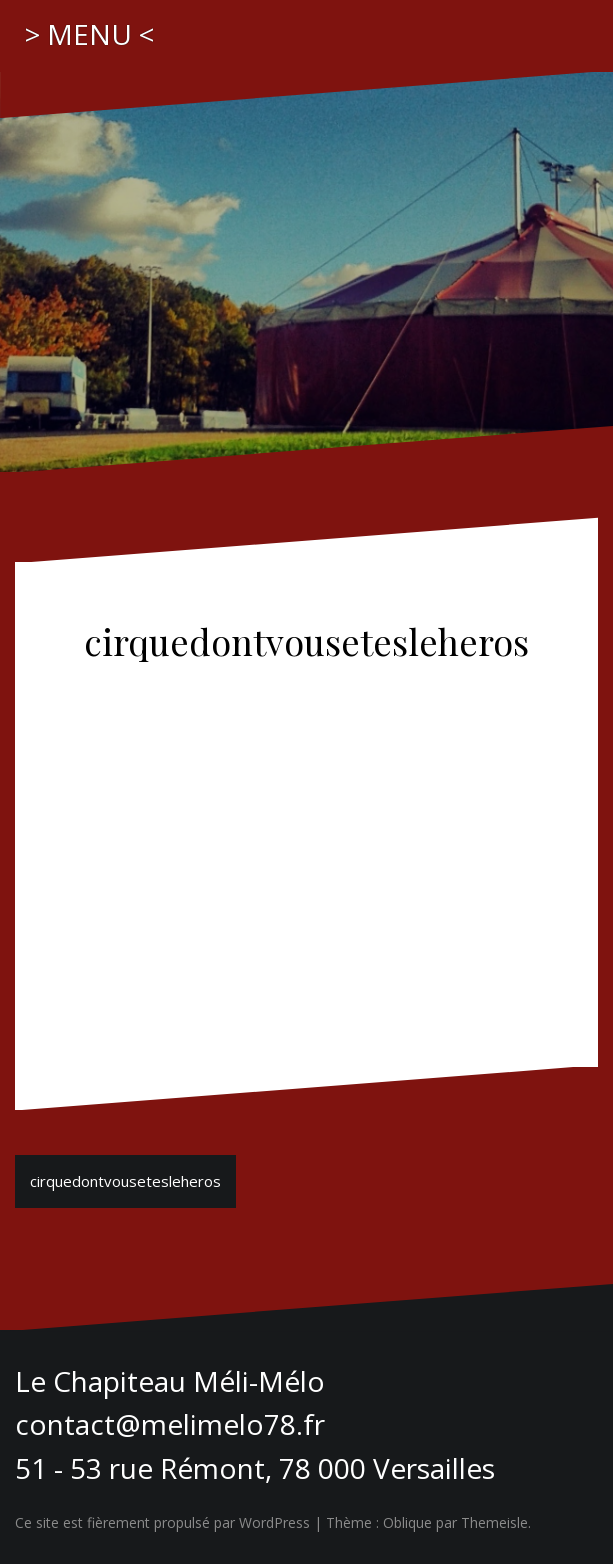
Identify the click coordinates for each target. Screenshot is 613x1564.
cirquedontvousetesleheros (125, 1181)
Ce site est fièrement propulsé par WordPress (162, 1522)
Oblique (407, 1522)
